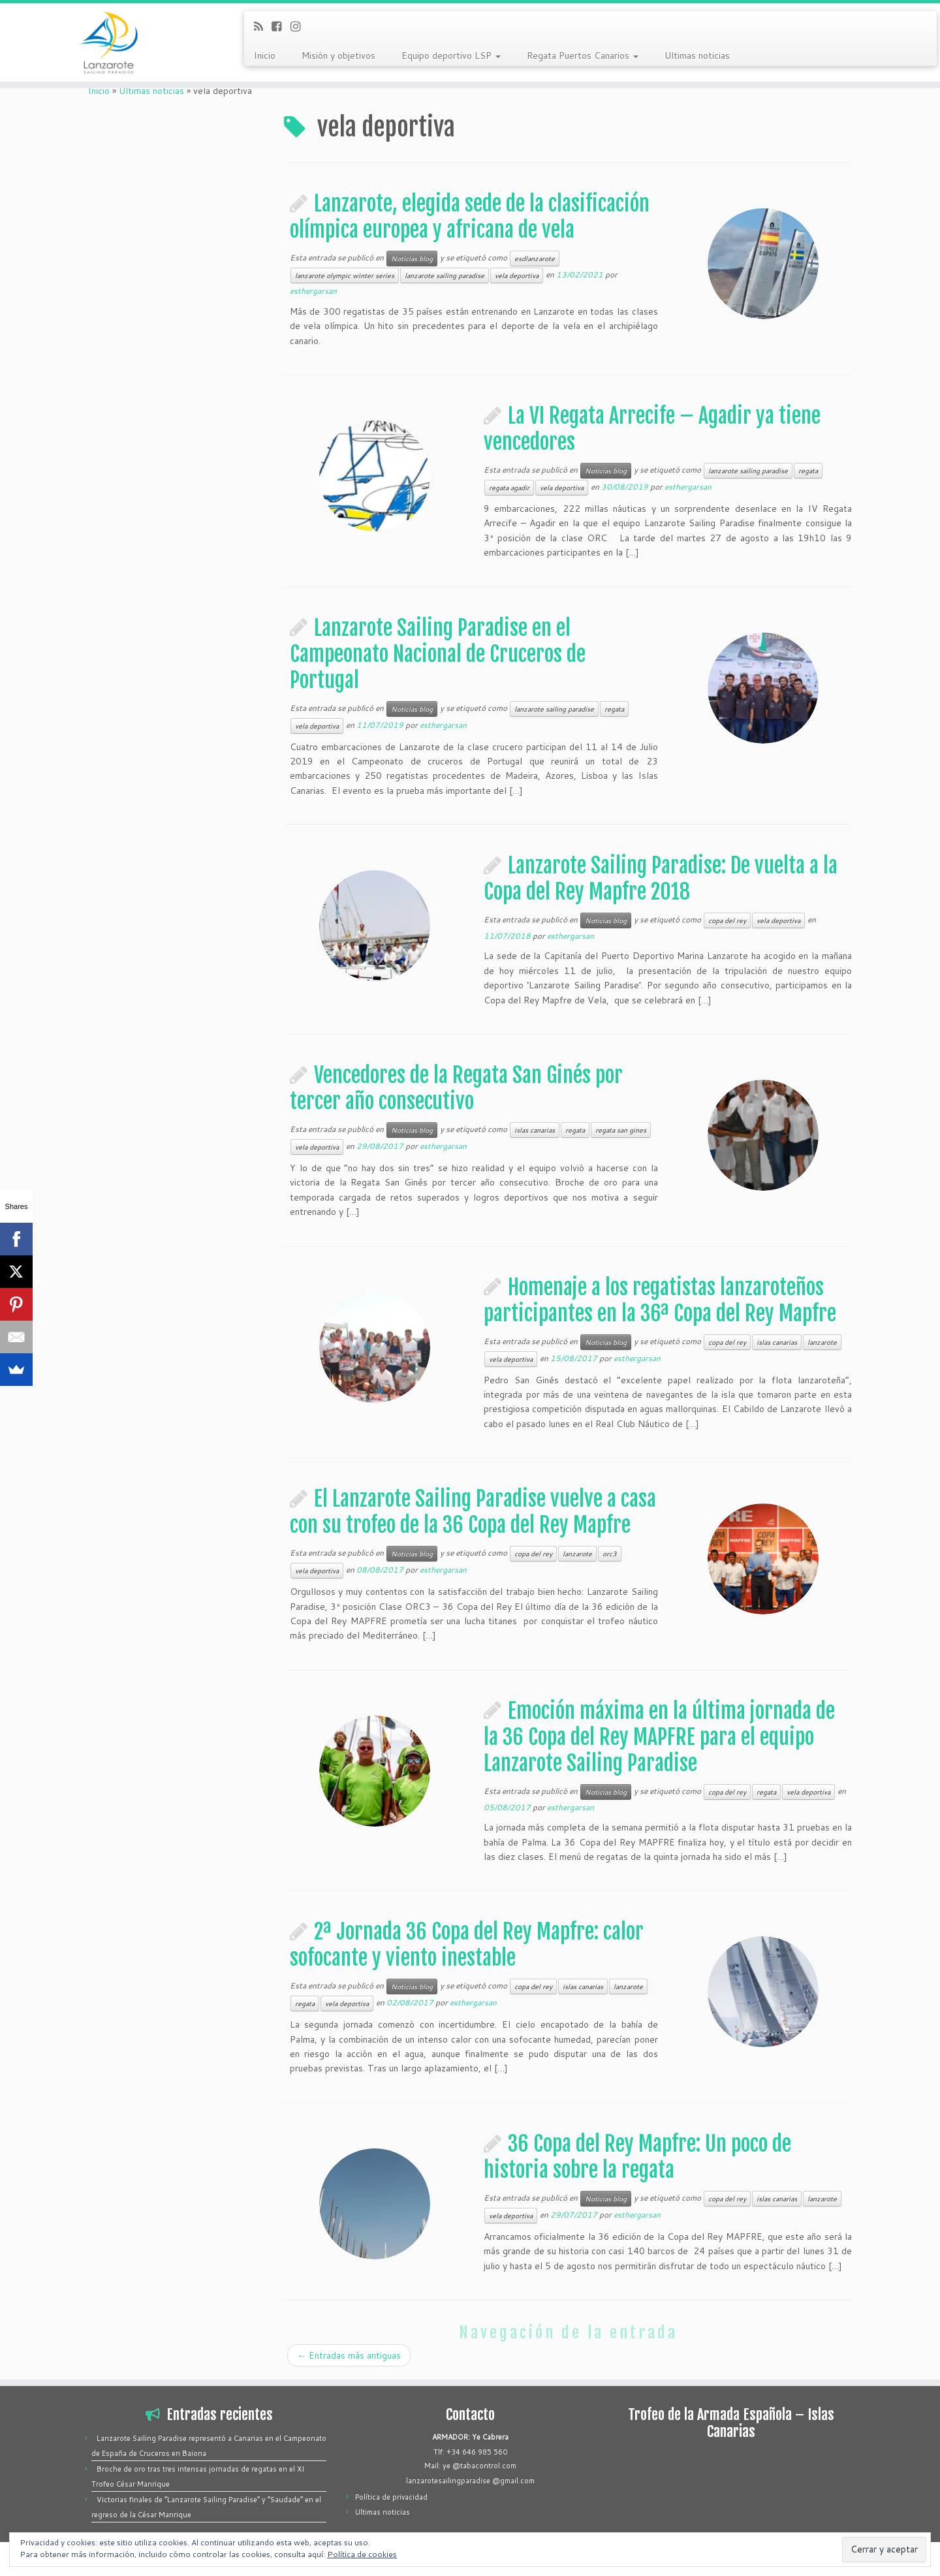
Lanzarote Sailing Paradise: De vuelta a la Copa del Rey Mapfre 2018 (661, 879)
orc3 (610, 1553)
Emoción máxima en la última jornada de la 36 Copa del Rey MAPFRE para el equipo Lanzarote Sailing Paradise (659, 1737)
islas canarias (534, 1130)
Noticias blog (412, 258)
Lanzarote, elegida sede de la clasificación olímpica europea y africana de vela (470, 217)
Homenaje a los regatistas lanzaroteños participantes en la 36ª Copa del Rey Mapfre (660, 1300)
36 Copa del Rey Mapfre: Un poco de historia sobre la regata (637, 2157)
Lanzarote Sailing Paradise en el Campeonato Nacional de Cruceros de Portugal (438, 654)
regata (808, 470)
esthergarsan (313, 290)
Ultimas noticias (697, 55)
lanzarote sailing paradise (444, 275)
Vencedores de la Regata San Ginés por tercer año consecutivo (456, 1088)
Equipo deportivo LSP (451, 55)
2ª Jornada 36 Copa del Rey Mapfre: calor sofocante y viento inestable (467, 1945)
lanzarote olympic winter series (344, 275)
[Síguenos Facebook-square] (281, 26)
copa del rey (727, 920)
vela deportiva (517, 275)
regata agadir (509, 487)
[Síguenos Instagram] (299, 26)
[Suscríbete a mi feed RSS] (263, 26)
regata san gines (620, 1130)
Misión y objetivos (338, 55)
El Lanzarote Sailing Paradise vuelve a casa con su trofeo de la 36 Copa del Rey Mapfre (473, 1512)
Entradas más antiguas (349, 2355)
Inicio (264, 55)
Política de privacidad (391, 2497)
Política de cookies (362, 2554)
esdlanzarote (534, 258)
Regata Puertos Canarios (582, 55)
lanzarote (822, 1342)
